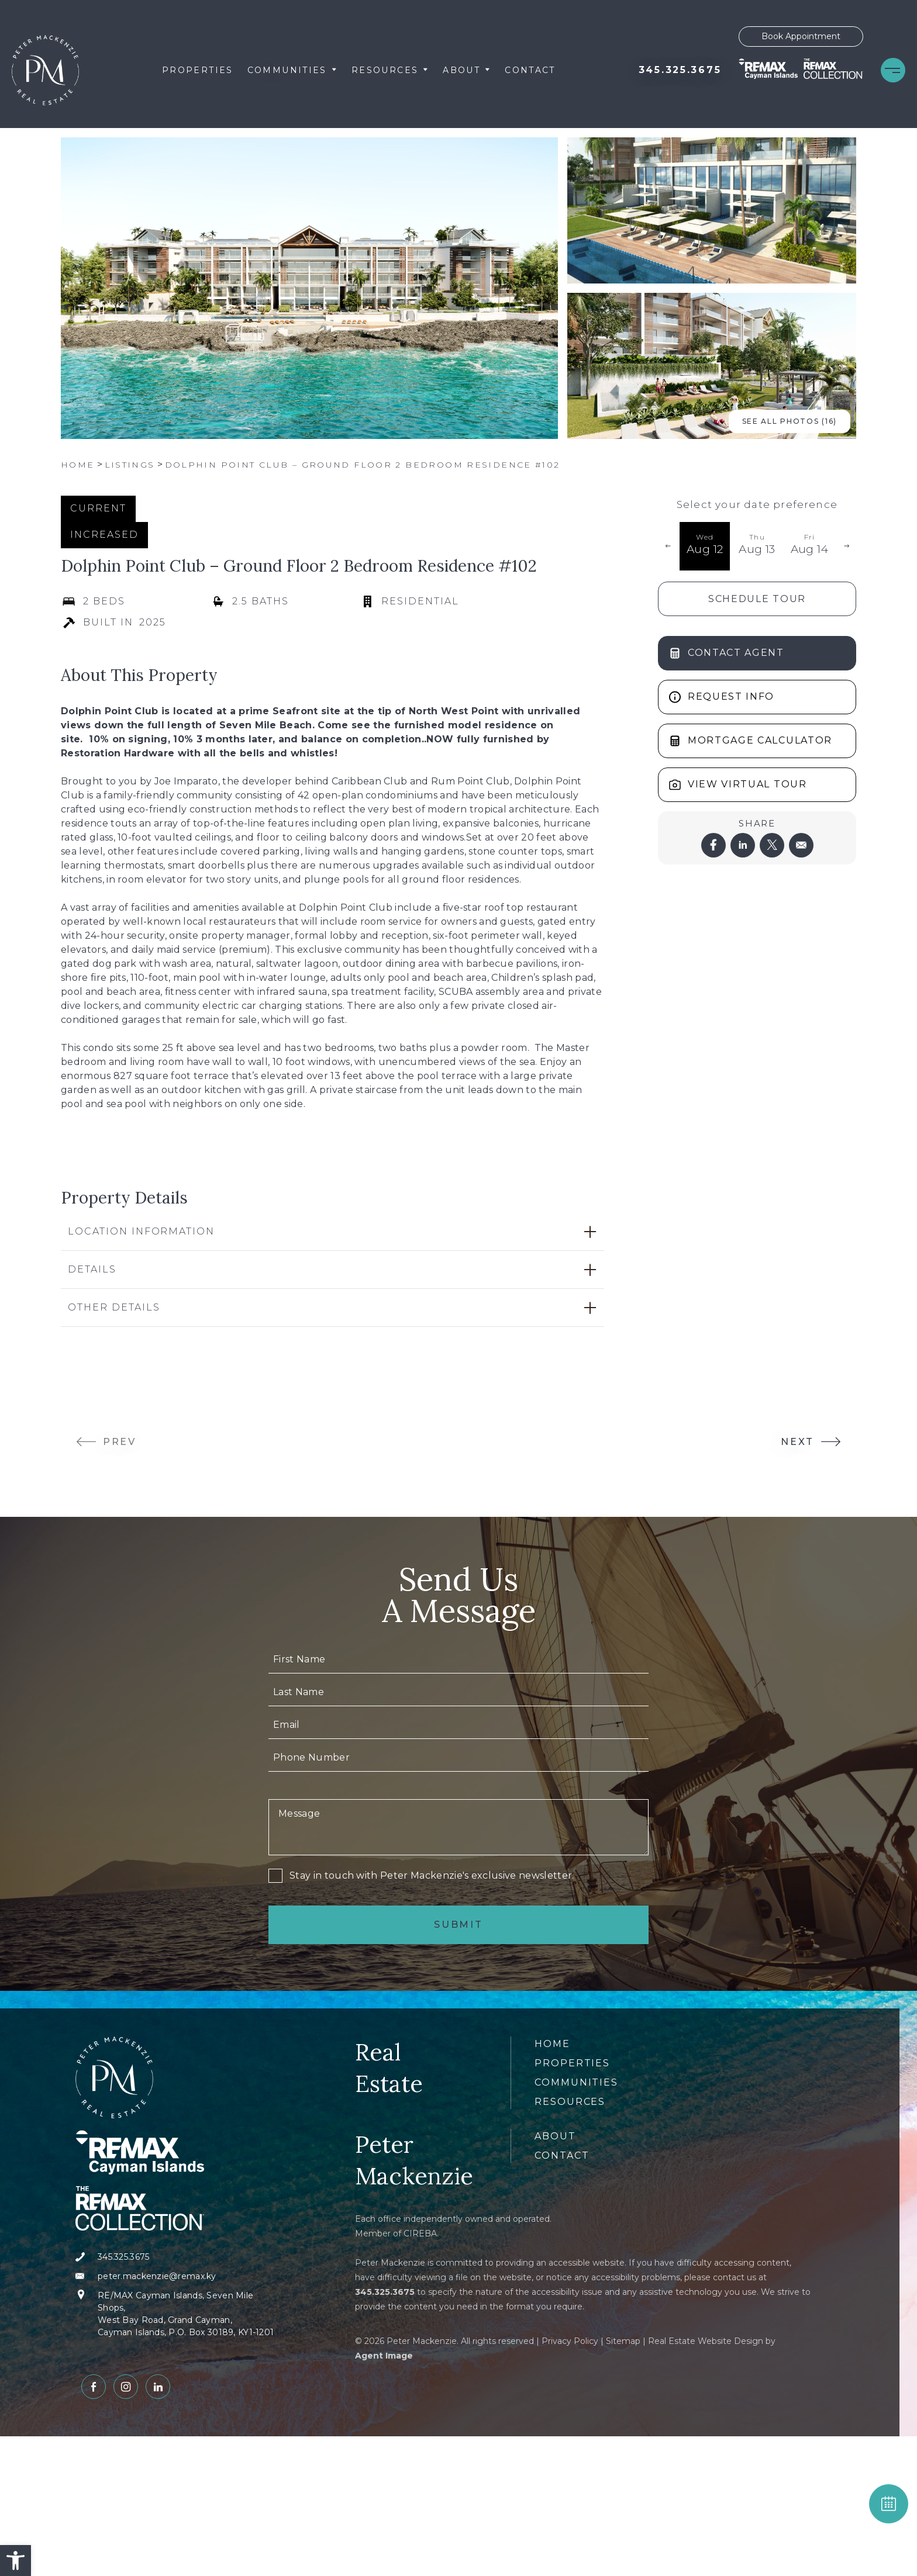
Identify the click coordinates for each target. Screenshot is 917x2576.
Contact (530, 70)
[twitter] (772, 845)
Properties (197, 70)
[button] (15, 2560)
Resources (390, 70)
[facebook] (713, 845)
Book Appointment (800, 36)
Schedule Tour (757, 598)
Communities (292, 70)
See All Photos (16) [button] (789, 421)
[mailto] (801, 845)
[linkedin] (742, 845)
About (467, 70)
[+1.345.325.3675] (680, 70)
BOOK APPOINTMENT (888, 2504)
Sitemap (623, 2341)
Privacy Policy (570, 2341)
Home (552, 2043)
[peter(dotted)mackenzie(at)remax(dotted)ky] (179, 2276)
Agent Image (384, 2355)
